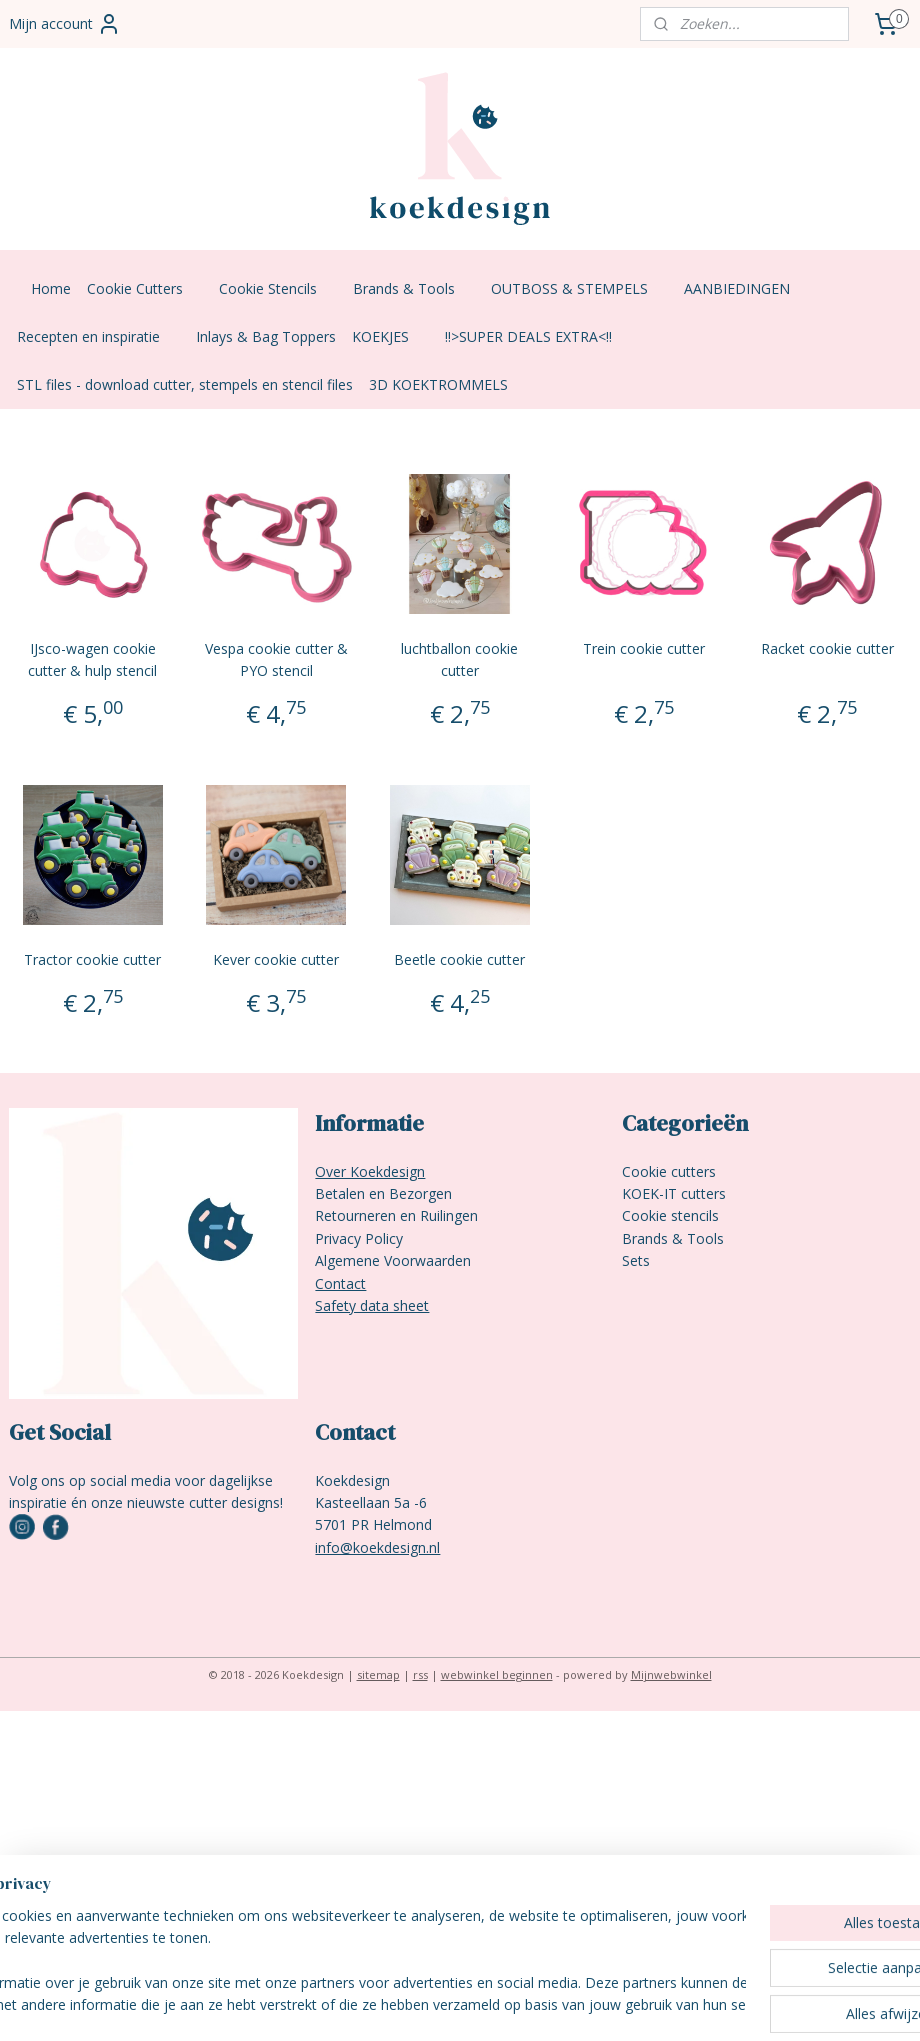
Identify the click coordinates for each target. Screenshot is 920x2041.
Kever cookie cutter (276, 959)
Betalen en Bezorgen (383, 1193)
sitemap (378, 1674)
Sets (636, 1260)
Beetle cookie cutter (459, 959)
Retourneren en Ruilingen (396, 1215)
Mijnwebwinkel (671, 1674)
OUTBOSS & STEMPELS (579, 288)
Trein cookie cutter (644, 648)
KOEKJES (390, 336)
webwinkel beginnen (497, 1674)
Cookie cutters (669, 1171)
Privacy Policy (359, 1238)
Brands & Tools (414, 288)
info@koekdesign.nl (377, 1547)
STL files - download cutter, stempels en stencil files (185, 384)
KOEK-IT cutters (674, 1193)
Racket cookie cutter (827, 648)
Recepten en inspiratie (98, 336)
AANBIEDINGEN (747, 288)
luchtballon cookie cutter (459, 659)
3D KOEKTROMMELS (438, 384)
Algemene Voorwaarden (393, 1260)
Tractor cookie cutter (92, 959)
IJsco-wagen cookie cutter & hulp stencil (92, 659)
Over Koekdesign (370, 1171)
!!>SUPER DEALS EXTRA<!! (538, 336)
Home (51, 288)
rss (420, 1674)
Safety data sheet (372, 1305)
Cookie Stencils (278, 288)
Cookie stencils (670, 1215)
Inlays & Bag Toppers (266, 336)
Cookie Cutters (145, 288)
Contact (340, 1283)
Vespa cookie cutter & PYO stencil (276, 659)
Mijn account (65, 24)
